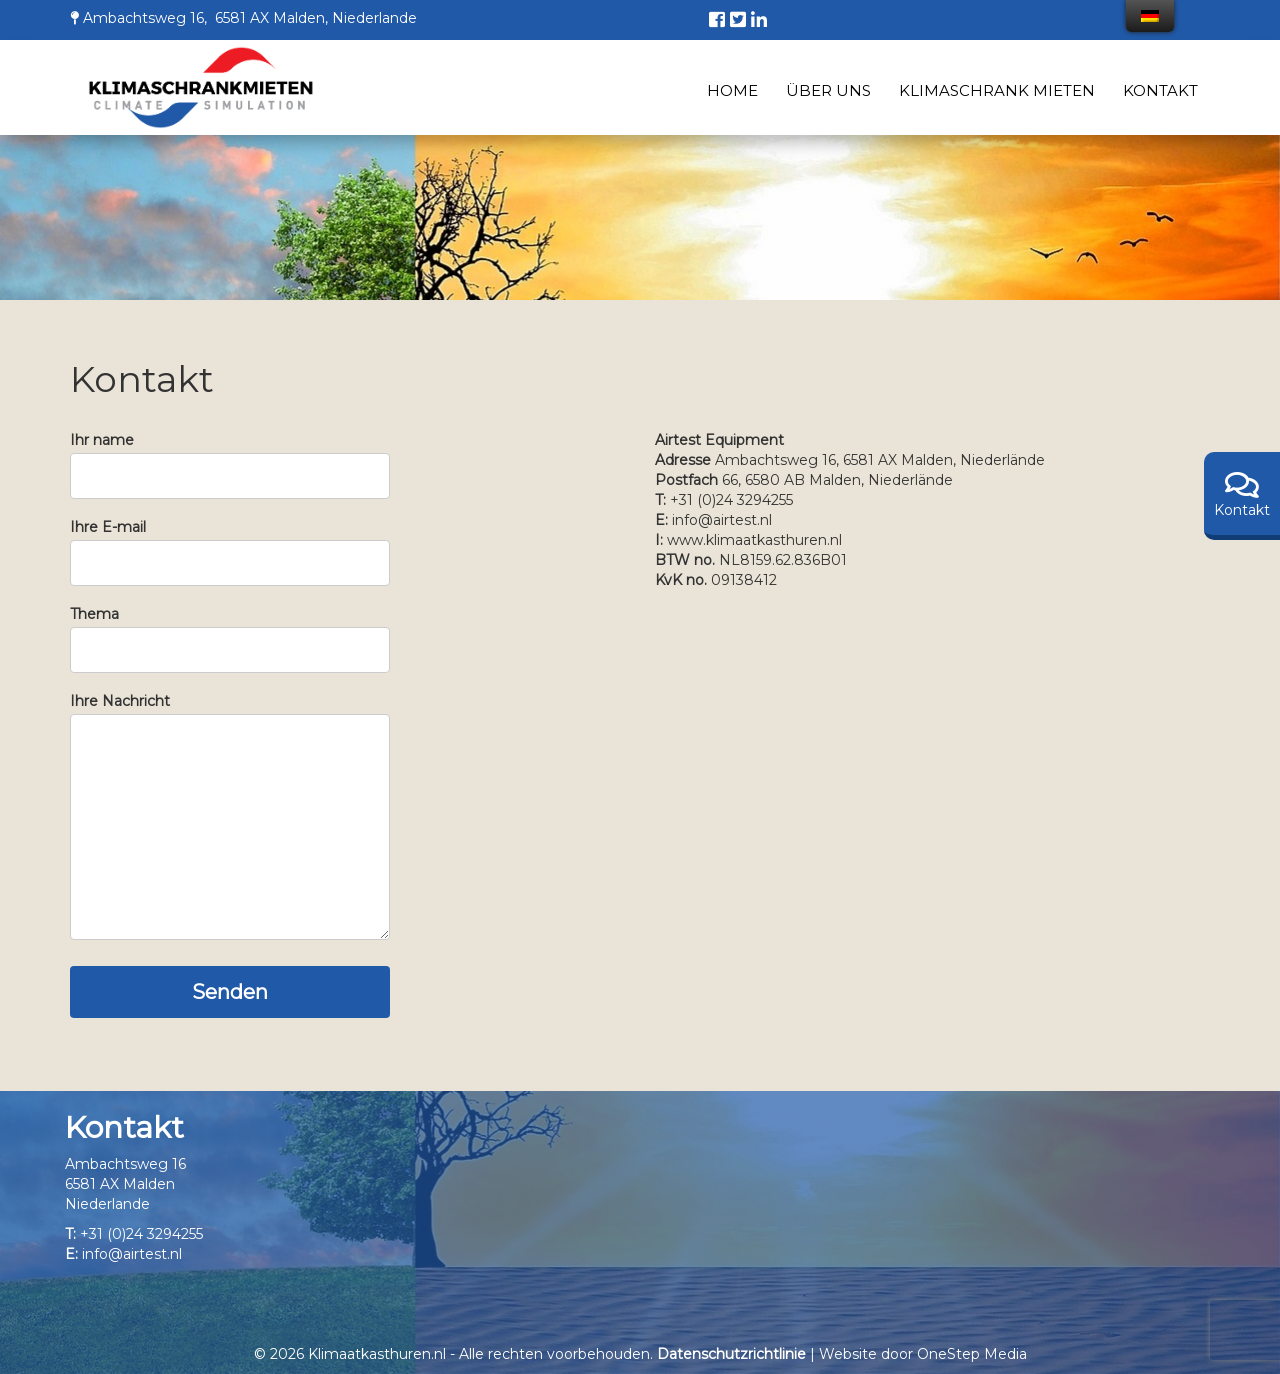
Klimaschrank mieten (997, 90)
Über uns (828, 90)
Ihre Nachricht (230, 819)
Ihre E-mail (230, 545)
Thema (230, 632)
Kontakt (1160, 90)
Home (732, 90)
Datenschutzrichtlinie (731, 1354)
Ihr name (230, 458)
